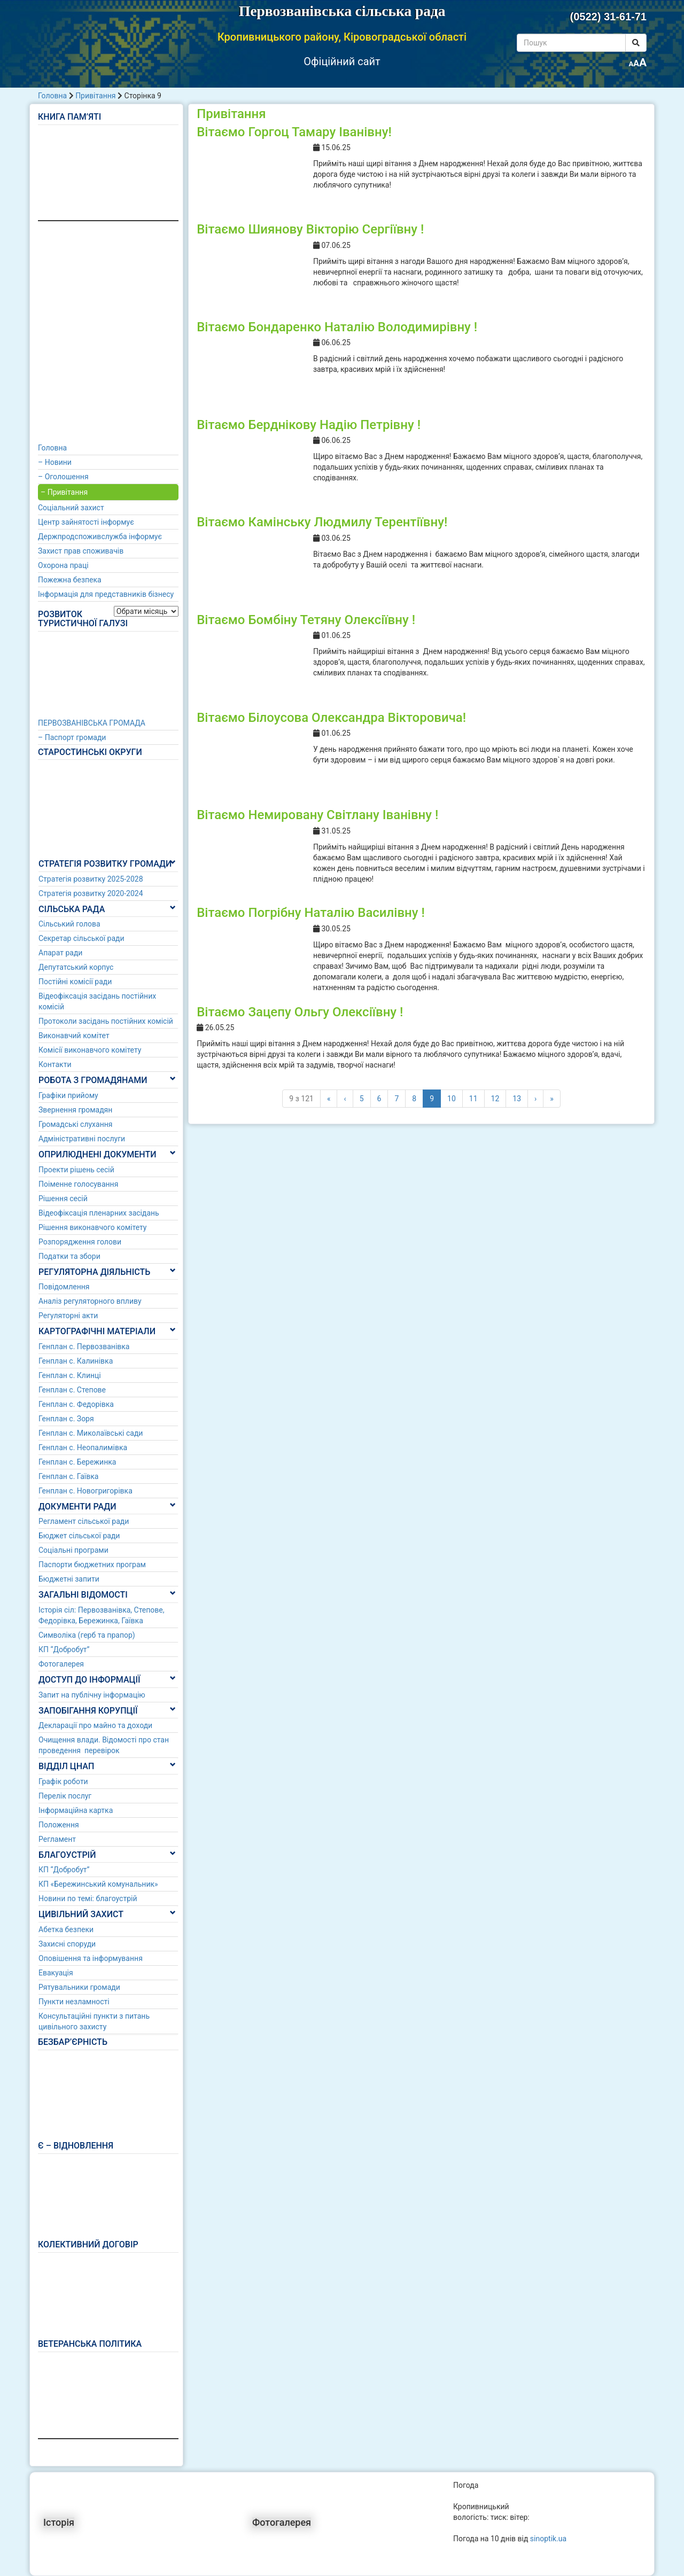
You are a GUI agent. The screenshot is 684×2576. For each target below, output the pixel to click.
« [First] (329, 1098)
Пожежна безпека (70, 579)
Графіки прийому (68, 1095)
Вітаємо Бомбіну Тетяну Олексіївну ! (306, 619)
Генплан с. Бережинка (77, 1462)
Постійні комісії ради (75, 981)
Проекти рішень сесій (76, 1169)
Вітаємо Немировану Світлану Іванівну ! (317, 814)
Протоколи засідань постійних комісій (105, 1021)
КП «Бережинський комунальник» (98, 1884)
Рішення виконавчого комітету (92, 1227)
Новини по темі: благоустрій (87, 1898)
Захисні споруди (67, 1944)
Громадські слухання (75, 1124)
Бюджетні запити (68, 1579)
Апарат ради (60, 952)
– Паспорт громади (72, 737)
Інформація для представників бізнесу (106, 594)
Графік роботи (63, 1781)
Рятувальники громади (79, 1987)
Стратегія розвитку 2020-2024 (90, 893)
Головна (52, 95)
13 (516, 1098)
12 (495, 1098)
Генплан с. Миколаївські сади (90, 1433)
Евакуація (55, 1972)
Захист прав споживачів (80, 551)
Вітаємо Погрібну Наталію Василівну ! (311, 912)
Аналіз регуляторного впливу (90, 1301)
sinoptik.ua (548, 2538)
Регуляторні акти (68, 1315)
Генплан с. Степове (72, 1390)
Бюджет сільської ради (79, 1535)
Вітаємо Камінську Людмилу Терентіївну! (322, 522)
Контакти (55, 1064)
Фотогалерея (61, 1664)
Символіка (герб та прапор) (86, 1635)
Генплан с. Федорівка (76, 1404)
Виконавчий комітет (74, 1035)
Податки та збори (69, 1256)
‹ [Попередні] (345, 1098)
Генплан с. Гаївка (68, 1476)
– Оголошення (63, 476)
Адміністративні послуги (81, 1138)
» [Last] (552, 1098)
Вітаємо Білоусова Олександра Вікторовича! (331, 717)
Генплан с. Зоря (66, 1418)
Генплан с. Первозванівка (83, 1346)
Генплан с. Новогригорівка (85, 1491)
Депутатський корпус (75, 967)
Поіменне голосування (78, 1184)
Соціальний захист (71, 507)
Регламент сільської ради (83, 1521)
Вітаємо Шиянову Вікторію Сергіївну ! (310, 229)
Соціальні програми (73, 1550)
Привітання (95, 95)
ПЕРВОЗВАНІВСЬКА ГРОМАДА (91, 723)
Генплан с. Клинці (69, 1375)
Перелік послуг (64, 1796)
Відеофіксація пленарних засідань (98, 1213)
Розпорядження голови (79, 1242)
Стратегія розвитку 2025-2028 (90, 879)
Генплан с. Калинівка (75, 1361)
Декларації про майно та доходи (95, 1725)
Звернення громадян (75, 1110)
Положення (58, 1824)
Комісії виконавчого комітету (89, 1050)
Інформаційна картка (75, 1810)
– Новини (55, 462)
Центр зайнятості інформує (86, 522)
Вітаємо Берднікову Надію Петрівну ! (309, 424)
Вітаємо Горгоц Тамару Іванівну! (294, 131)
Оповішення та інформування (90, 1958)
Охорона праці (63, 565)
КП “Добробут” (64, 1649)
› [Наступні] (535, 1098)
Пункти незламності (74, 2001)
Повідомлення (64, 1286)
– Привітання (64, 492)
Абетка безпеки (66, 1929)
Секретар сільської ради (81, 938)
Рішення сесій (63, 1198)
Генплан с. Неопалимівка (82, 1447)
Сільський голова (69, 924)
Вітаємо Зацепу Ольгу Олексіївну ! (300, 1012)
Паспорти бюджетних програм (92, 1564)
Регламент (57, 1839)
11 (473, 1098)
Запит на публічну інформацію (91, 1695)
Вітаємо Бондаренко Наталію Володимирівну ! (337, 327)
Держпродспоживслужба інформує (100, 536)
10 (451, 1098)
